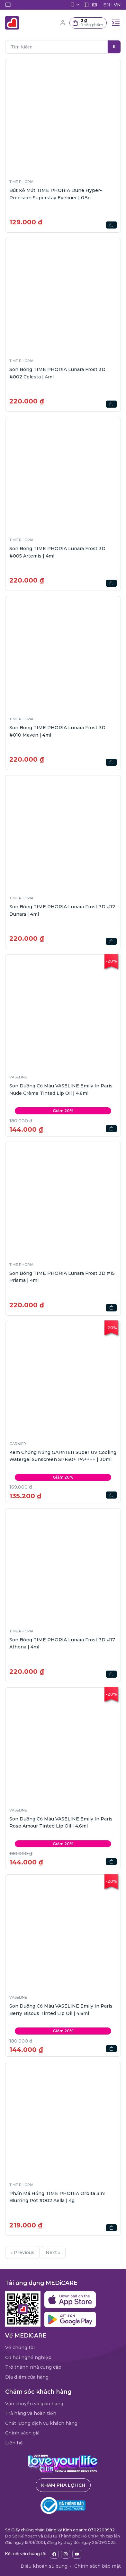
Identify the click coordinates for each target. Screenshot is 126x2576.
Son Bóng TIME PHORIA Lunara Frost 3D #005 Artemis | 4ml (57, 552)
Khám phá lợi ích (63, 2485)
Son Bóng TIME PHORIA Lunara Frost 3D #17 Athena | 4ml (62, 1643)
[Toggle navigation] (116, 23)
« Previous (22, 2252)
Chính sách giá (22, 2433)
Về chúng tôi (20, 2347)
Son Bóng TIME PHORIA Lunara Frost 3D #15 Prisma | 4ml (62, 1276)
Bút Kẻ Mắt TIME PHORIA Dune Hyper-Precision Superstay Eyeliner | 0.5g (55, 193)
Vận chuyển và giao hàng (34, 2404)
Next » (53, 2252)
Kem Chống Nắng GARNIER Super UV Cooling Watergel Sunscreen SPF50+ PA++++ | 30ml (62, 1455)
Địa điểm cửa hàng (27, 2377)
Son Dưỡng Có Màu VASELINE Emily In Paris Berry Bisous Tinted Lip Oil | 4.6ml (61, 2009)
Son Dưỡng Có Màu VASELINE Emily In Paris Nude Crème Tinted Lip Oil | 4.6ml (61, 1089)
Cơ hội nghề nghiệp (28, 2357)
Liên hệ (14, 2443)
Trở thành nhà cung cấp (33, 2367)
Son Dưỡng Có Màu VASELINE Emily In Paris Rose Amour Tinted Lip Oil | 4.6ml (61, 1822)
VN (117, 5)
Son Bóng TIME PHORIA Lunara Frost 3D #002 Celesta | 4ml (57, 373)
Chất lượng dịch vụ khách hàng (41, 2423)
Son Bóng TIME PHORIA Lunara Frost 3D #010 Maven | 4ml (57, 731)
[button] (88, 23)
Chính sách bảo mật (97, 2566)
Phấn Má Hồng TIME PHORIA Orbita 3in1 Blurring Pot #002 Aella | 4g (57, 2197)
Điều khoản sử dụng (44, 2566)
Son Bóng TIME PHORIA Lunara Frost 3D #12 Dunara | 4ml (62, 910)
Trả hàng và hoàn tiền (30, 2413)
